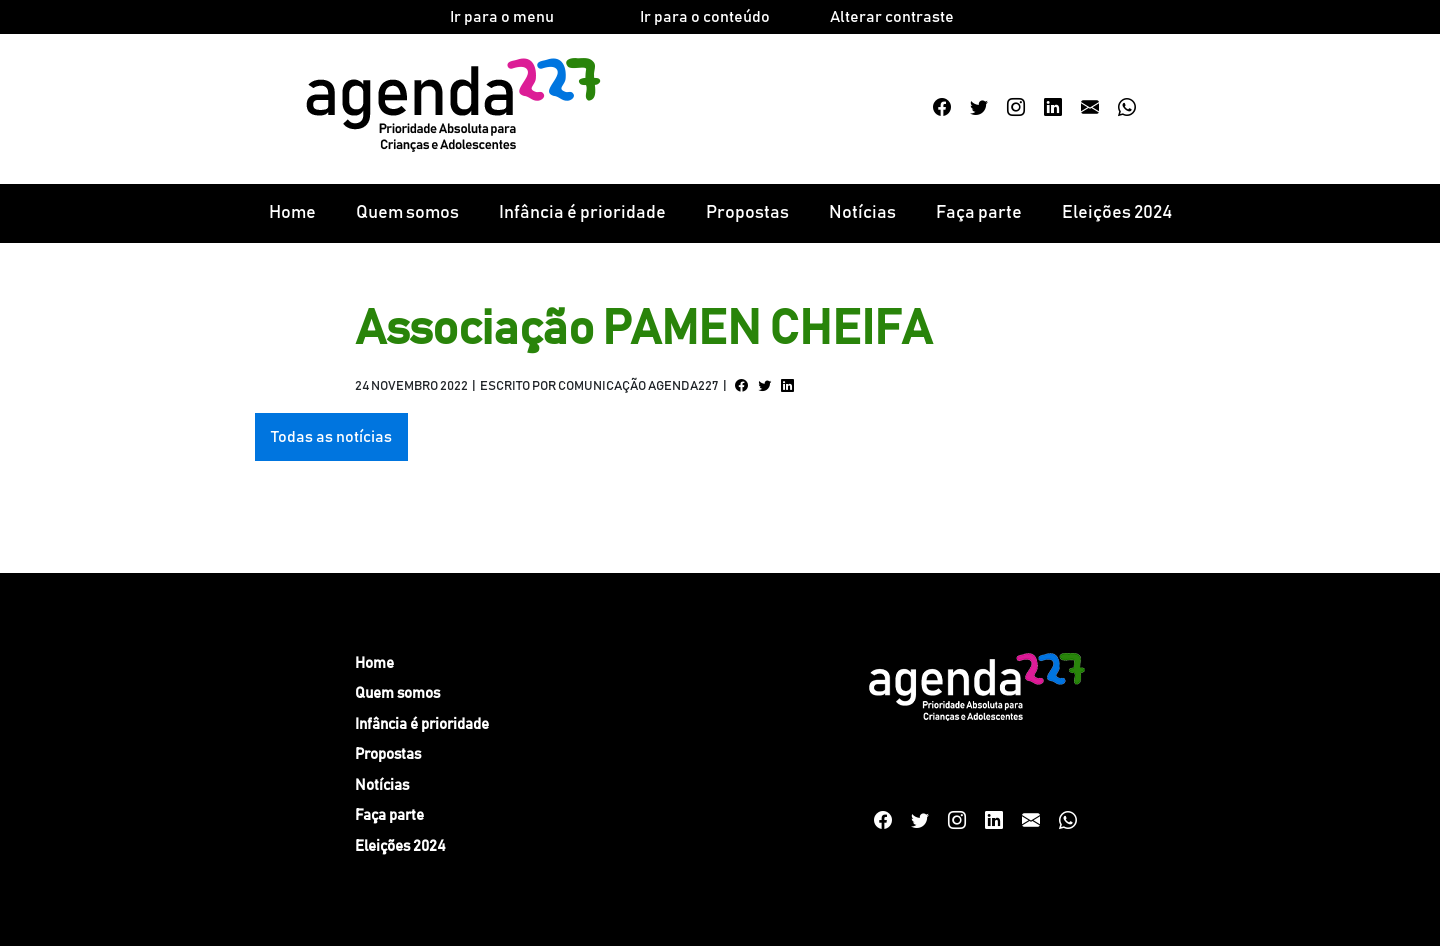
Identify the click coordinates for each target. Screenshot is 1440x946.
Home (292, 213)
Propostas (747, 213)
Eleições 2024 (1117, 213)
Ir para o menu (502, 17)
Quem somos (407, 213)
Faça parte (979, 213)
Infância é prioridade (582, 213)
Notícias (862, 213)
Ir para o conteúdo (705, 17)
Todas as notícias (331, 437)
